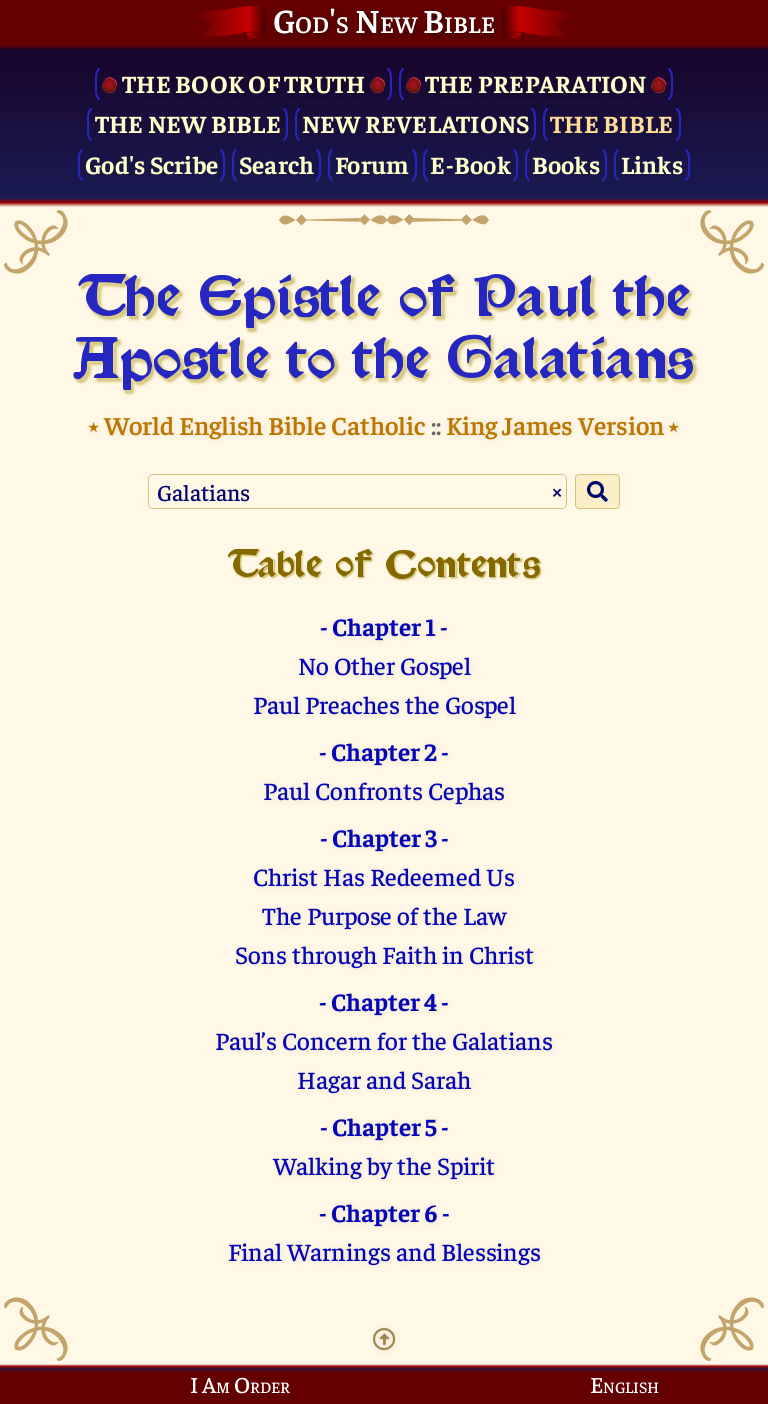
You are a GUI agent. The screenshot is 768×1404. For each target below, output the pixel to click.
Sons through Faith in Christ (384, 953)
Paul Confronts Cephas (384, 789)
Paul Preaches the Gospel (384, 703)
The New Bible (188, 122)
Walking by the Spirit (384, 1164)
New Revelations (416, 122)
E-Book (470, 163)
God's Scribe (151, 163)
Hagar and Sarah (384, 1078)
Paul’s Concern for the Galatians (384, 1039)
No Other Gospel (384, 664)
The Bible (611, 122)
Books (566, 163)
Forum (372, 163)
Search (277, 163)
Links (652, 163)
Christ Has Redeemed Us (384, 875)
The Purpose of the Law (384, 914)
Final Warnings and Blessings (384, 1250)
